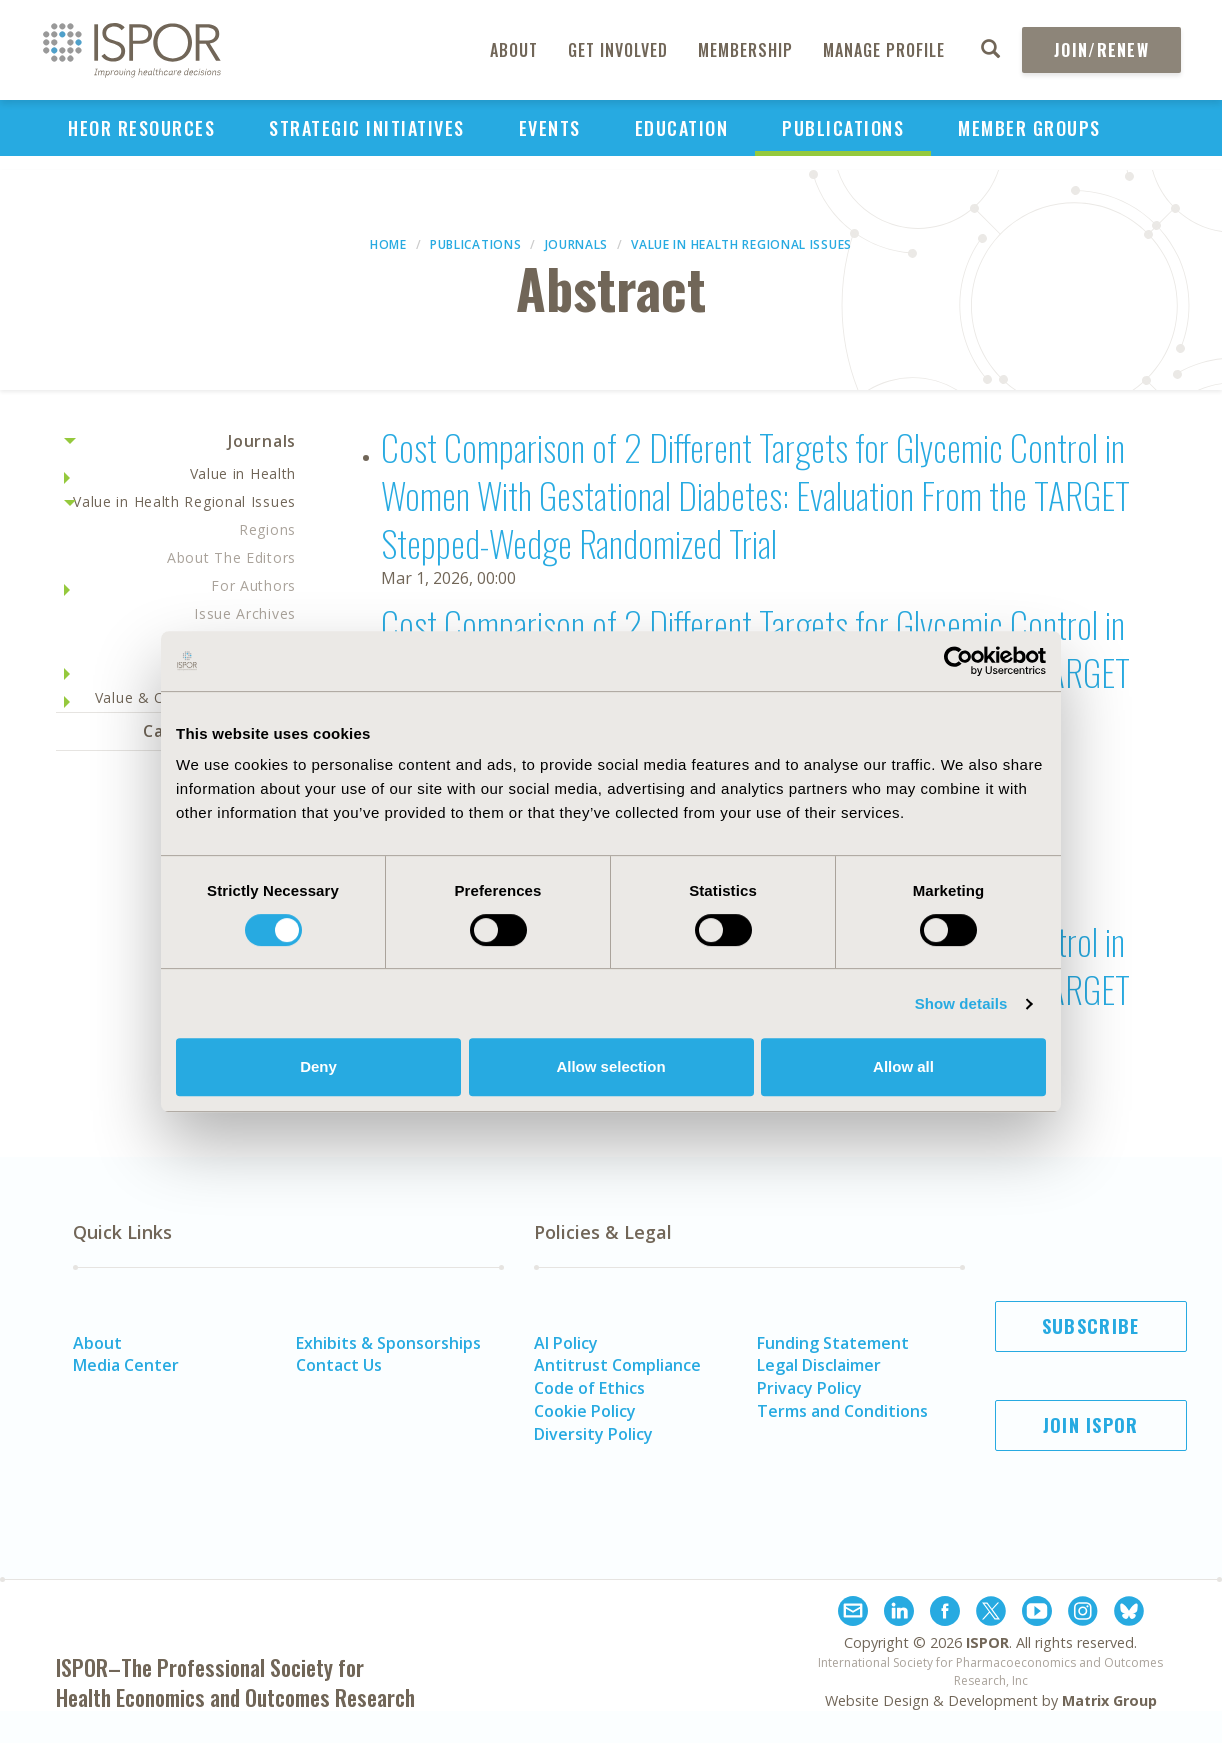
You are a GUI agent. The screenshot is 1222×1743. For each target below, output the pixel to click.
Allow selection (610, 1066)
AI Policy (566, 1343)
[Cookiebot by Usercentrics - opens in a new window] (958, 661)
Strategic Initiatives (367, 128)
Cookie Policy (585, 1411)
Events (550, 128)
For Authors (253, 585)
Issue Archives (245, 613)
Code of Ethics (589, 1388)
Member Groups (1029, 128)
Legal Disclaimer (819, 1365)
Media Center (126, 1365)
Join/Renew (1101, 50)
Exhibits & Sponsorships (388, 1343)
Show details (961, 1003)
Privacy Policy (809, 1388)
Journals (577, 244)
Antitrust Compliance (617, 1365)
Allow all (903, 1066)
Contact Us (339, 1365)
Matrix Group (1109, 1700)
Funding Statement (833, 1343)
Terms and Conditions (842, 1411)
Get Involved (618, 50)
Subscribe (1091, 1326)
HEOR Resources (141, 128)
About (514, 50)
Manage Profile (884, 50)
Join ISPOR (1091, 1425)
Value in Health (243, 473)
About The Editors (231, 557)
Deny (318, 1066)
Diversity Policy (593, 1434)
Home (388, 244)
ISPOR (987, 1642)
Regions (267, 529)
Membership (745, 50)
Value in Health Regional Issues (741, 244)
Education (682, 128)
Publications (843, 128)
